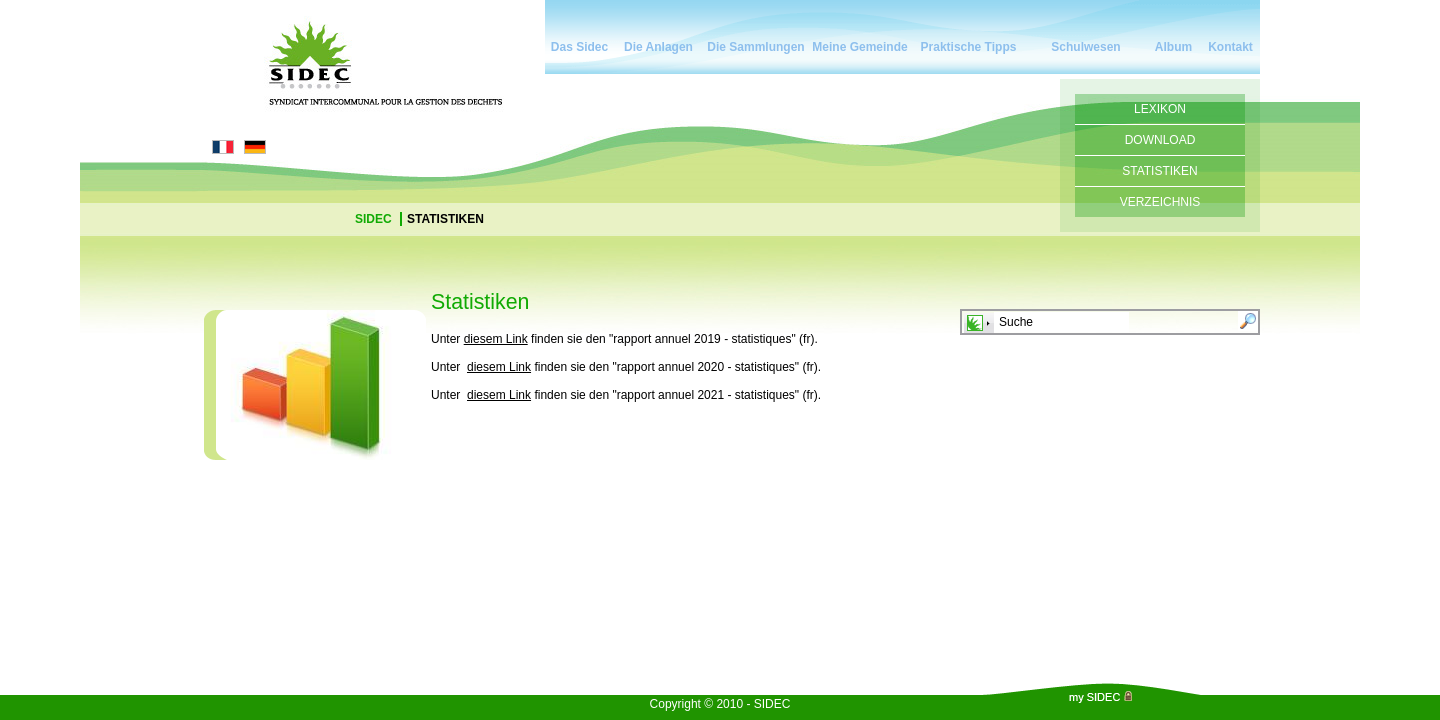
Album (1173, 47)
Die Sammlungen (755, 47)
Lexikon (1160, 109)
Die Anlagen (658, 47)
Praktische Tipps (969, 47)
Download (1160, 140)
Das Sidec (579, 47)
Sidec (375, 219)
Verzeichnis (1160, 202)
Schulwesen (1085, 47)
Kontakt (1230, 47)
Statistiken (1160, 171)
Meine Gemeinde (859, 47)
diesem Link (496, 339)
